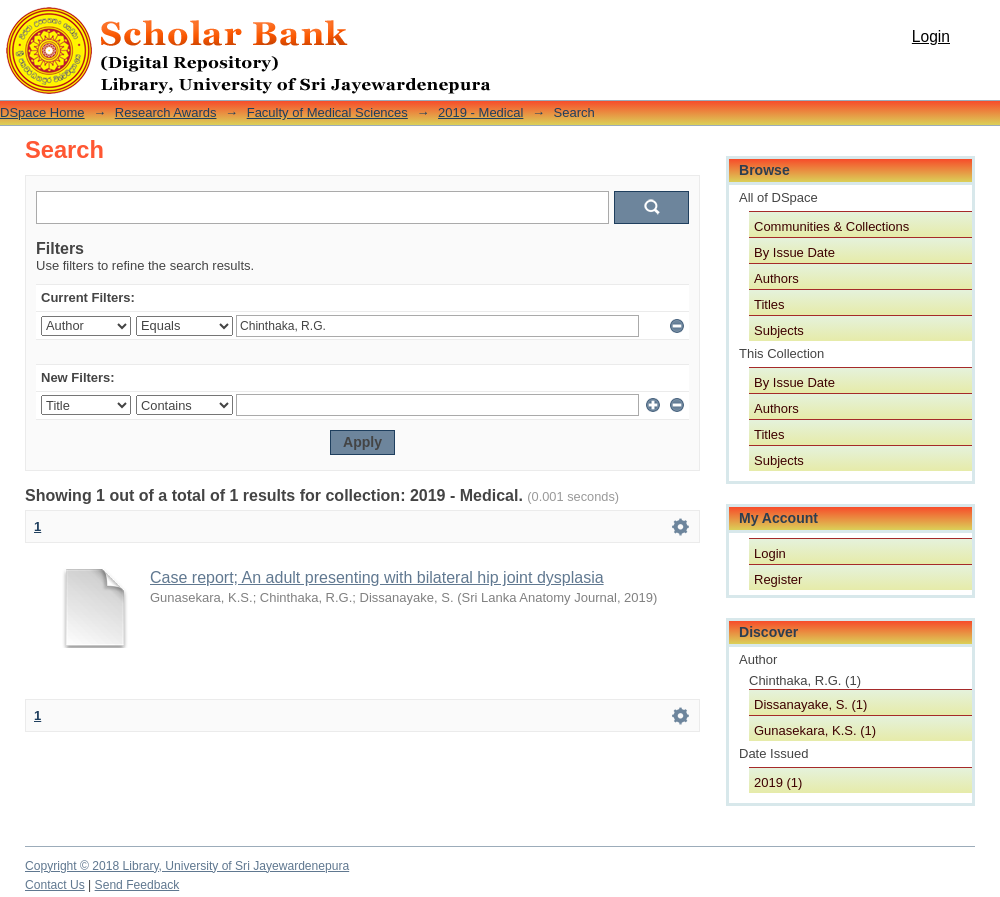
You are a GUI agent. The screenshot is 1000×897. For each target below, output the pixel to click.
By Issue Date (794, 252)
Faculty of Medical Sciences (327, 112)
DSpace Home (42, 112)
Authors (776, 278)
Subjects (779, 330)
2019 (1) (778, 782)
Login (931, 36)
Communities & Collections (831, 226)
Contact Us (55, 885)
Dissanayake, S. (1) (810, 704)
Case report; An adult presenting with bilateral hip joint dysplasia (377, 577)
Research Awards (166, 112)
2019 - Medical (480, 112)
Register (778, 579)
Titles (769, 304)
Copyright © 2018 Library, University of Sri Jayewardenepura (187, 866)
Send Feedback (137, 885)
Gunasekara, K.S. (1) (815, 730)
